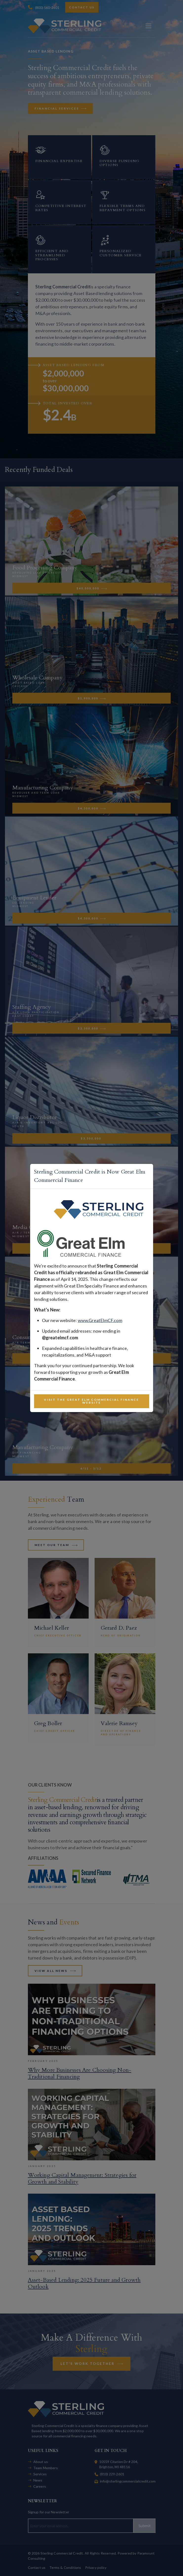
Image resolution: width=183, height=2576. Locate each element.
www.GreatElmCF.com (100, 1320)
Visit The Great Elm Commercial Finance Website (91, 1401)
